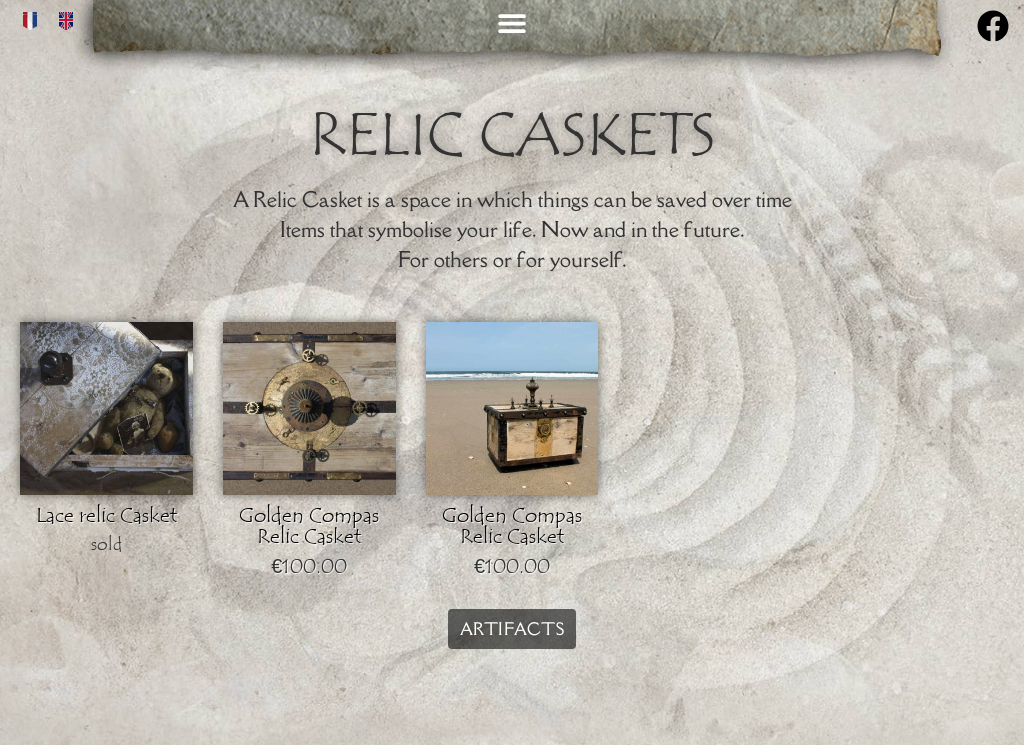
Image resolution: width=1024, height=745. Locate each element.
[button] (511, 22)
